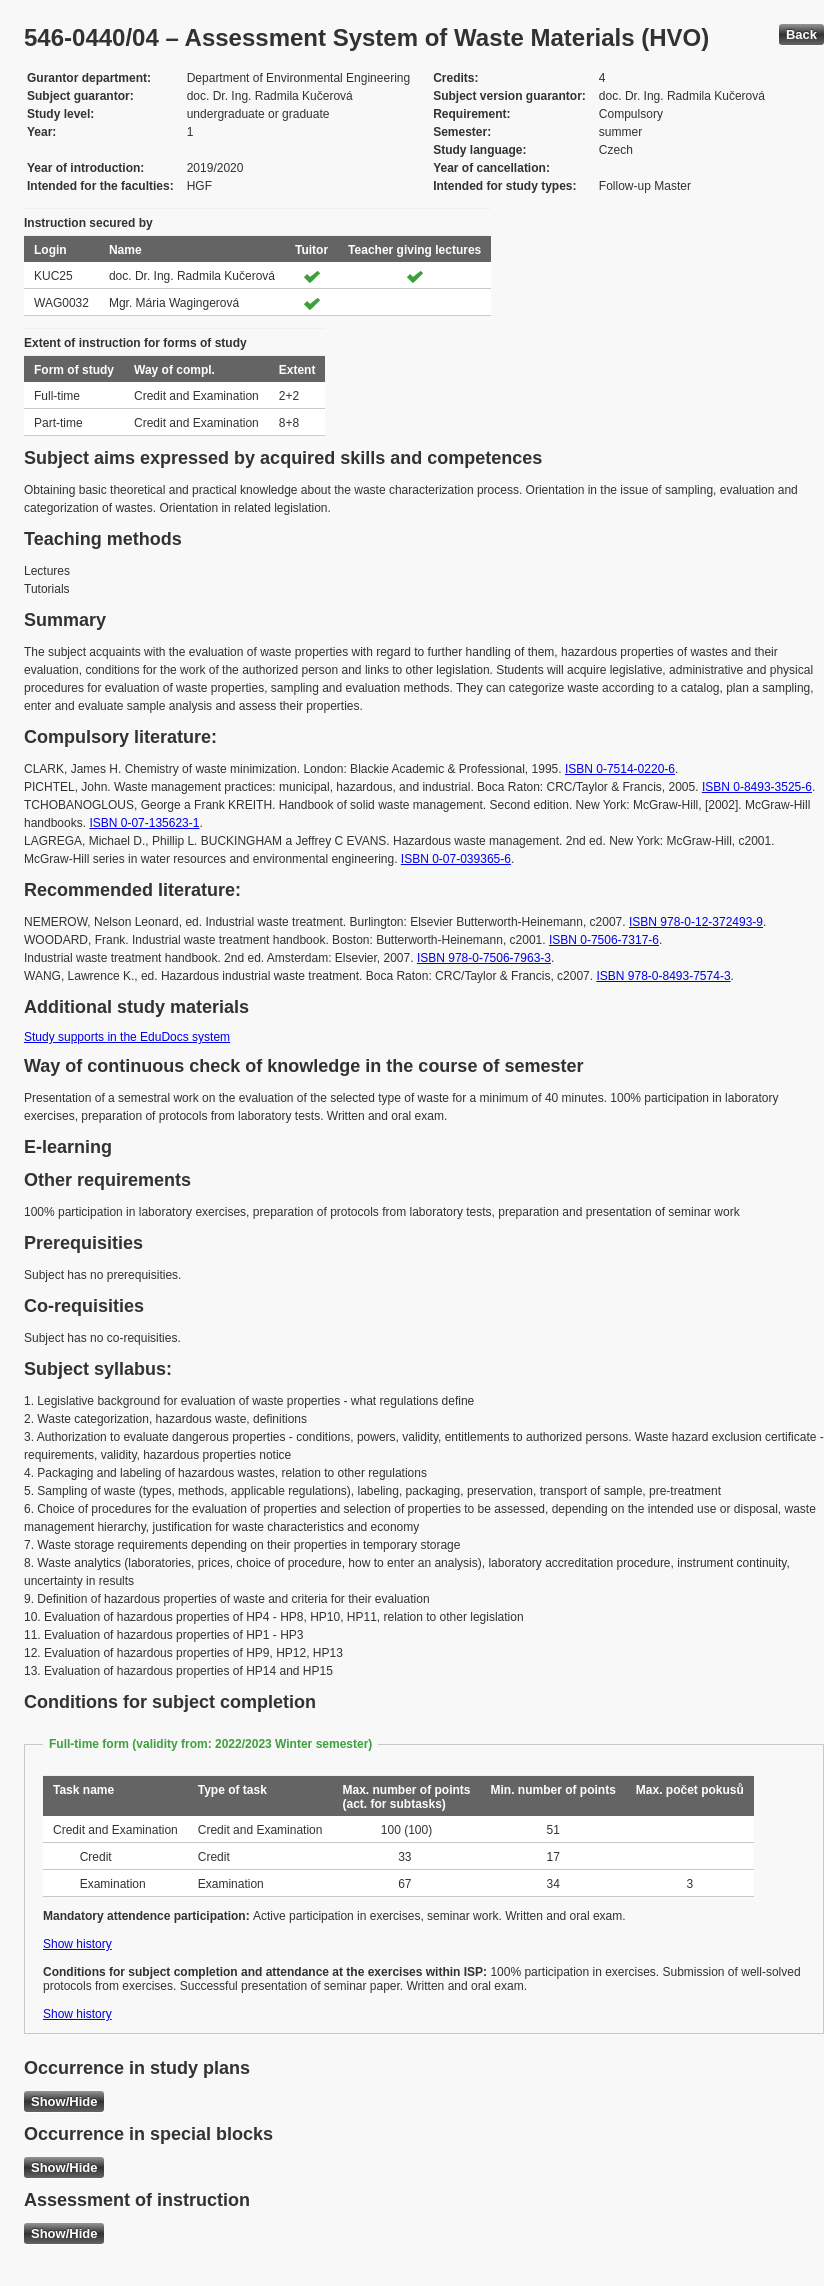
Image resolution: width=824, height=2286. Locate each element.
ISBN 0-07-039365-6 (456, 859)
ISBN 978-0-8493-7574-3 (663, 976)
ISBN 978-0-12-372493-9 (696, 922)
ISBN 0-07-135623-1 (144, 823)
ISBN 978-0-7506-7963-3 (484, 958)
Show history (77, 1944)
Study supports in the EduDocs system (127, 1037)
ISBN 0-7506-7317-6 (604, 940)
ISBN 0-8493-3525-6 (757, 787)
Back (801, 34)
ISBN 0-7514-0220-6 (620, 769)
